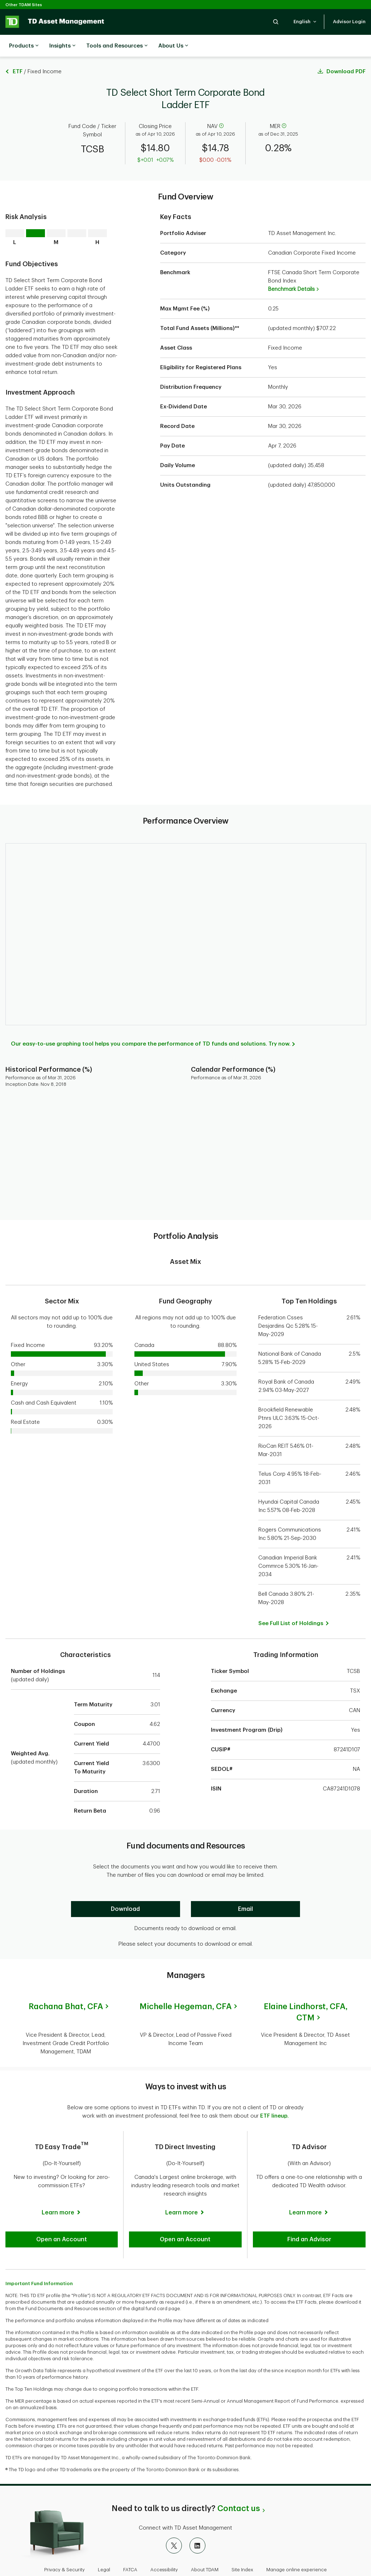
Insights (62, 46)
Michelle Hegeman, (185, 1988)
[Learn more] (62, 2178)
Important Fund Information (39, 2251)
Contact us (238, 2477)
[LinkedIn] (197, 2514)
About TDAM (204, 2537)
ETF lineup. (274, 2089)
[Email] (245, 1891)
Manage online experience (296, 2537)
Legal (104, 2537)
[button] (275, 21)
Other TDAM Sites (23, 5)
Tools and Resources (116, 46)
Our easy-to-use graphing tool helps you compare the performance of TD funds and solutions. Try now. (151, 1026)
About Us (173, 46)
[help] (221, 108)
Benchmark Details (293, 271)
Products (23, 46)
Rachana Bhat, (66, 1988)
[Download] (125, 1891)
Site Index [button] (242, 2537)
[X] (174, 2514)
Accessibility (164, 2537)
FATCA (130, 2537)
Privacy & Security (64, 2537)
